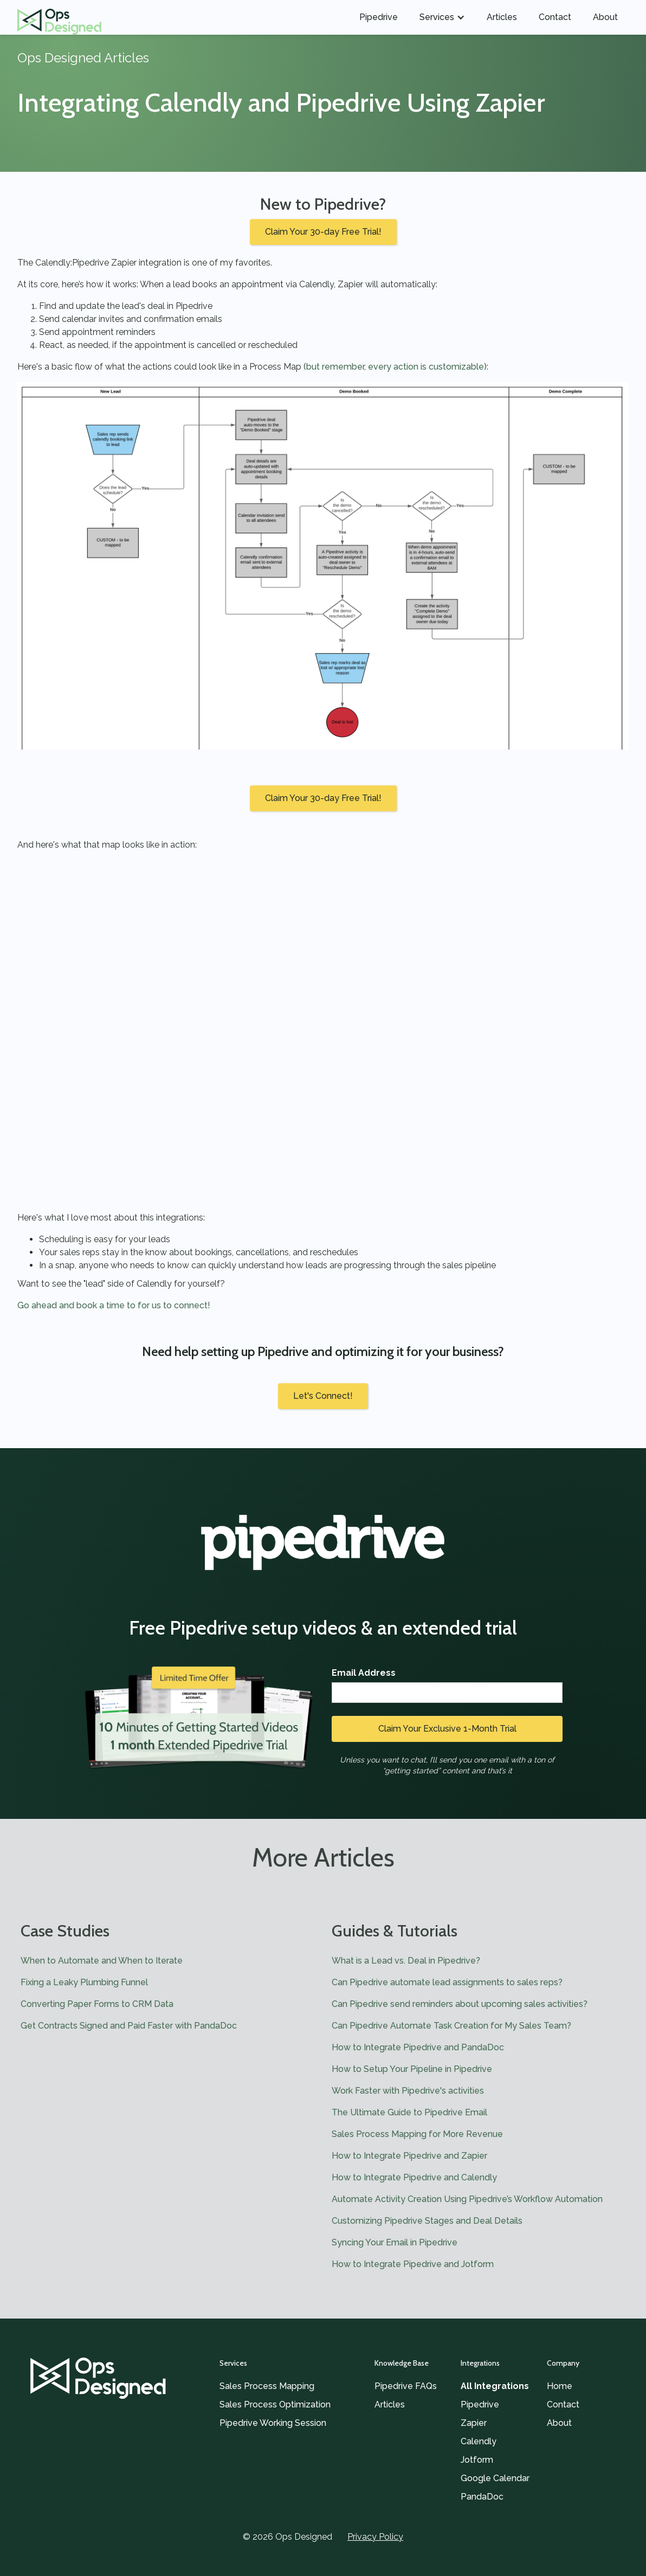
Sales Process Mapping (266, 2386)
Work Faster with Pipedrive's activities (408, 2091)
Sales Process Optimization (275, 2404)
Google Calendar (495, 2478)
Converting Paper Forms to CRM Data (97, 2004)
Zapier (474, 2423)
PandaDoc (482, 2496)
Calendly (478, 2441)
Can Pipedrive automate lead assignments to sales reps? (447, 1982)
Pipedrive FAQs (405, 2386)
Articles (502, 17)
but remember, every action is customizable (395, 366)
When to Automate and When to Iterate (102, 1960)
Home (559, 2386)
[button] (442, 17)
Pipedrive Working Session (272, 2423)
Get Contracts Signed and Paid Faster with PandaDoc (129, 2025)
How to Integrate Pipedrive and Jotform (413, 2264)
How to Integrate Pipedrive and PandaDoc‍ (418, 2047)
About (605, 17)
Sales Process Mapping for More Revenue (417, 2134)
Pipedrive (378, 17)
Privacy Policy (375, 2537)
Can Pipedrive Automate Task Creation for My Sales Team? (451, 2025)
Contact (555, 17)
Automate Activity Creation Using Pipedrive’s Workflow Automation (467, 2199)
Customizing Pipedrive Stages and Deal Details (427, 2221)
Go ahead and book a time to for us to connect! (113, 1305)
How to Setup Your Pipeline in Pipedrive (412, 2069)
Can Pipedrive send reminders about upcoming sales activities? (459, 2004)
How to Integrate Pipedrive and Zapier (409, 2156)
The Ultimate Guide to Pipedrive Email (409, 2112)
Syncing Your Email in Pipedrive (394, 2242)
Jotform (477, 2460)
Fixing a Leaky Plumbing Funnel (84, 1982)
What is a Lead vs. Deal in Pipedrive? (406, 1960)
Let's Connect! (323, 1396)
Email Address (364, 1673)
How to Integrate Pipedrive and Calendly (414, 2177)
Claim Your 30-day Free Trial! (323, 232)
